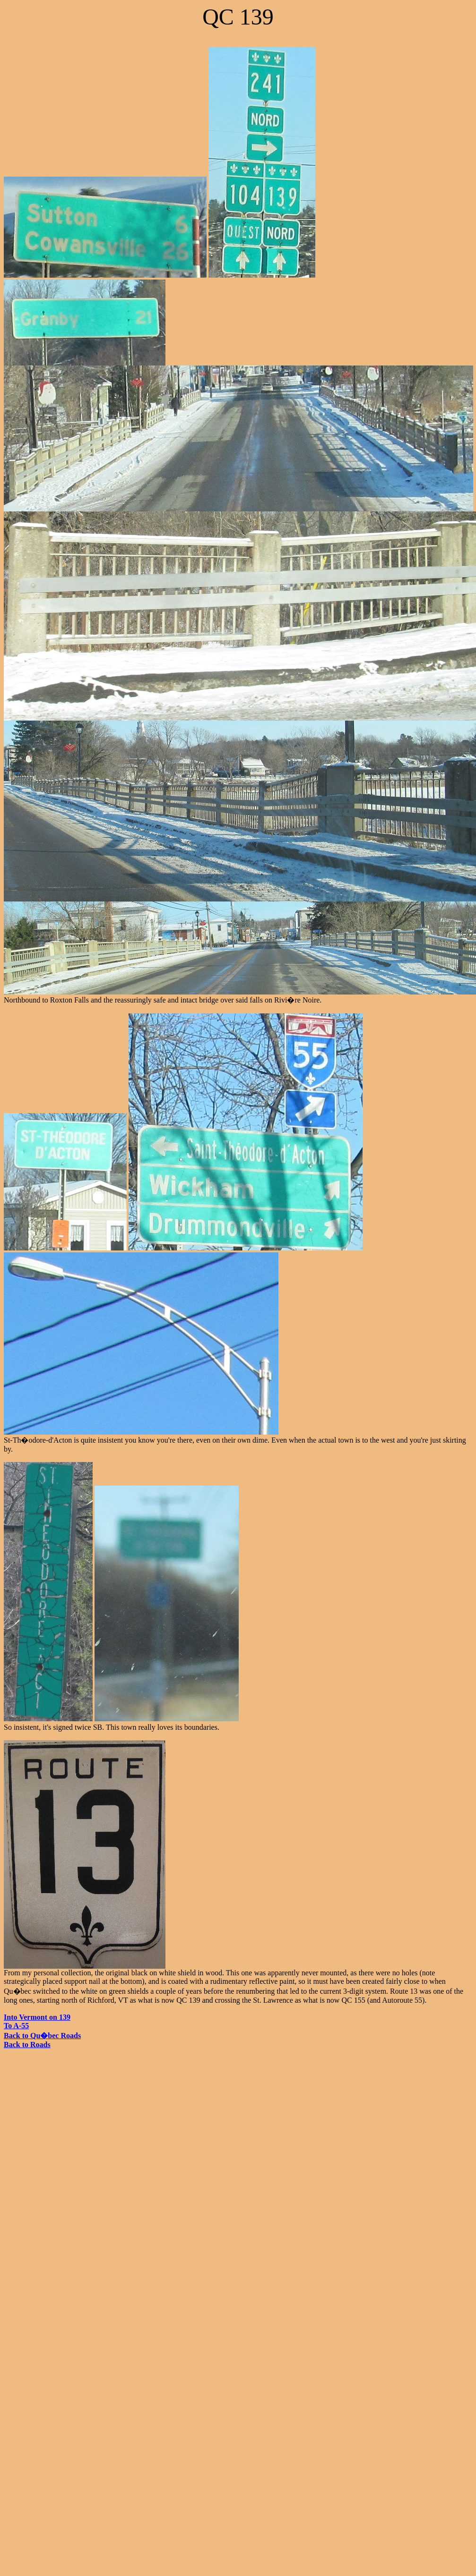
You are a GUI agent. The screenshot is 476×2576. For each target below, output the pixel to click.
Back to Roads (27, 2044)
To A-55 (16, 2026)
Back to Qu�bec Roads (42, 2036)
